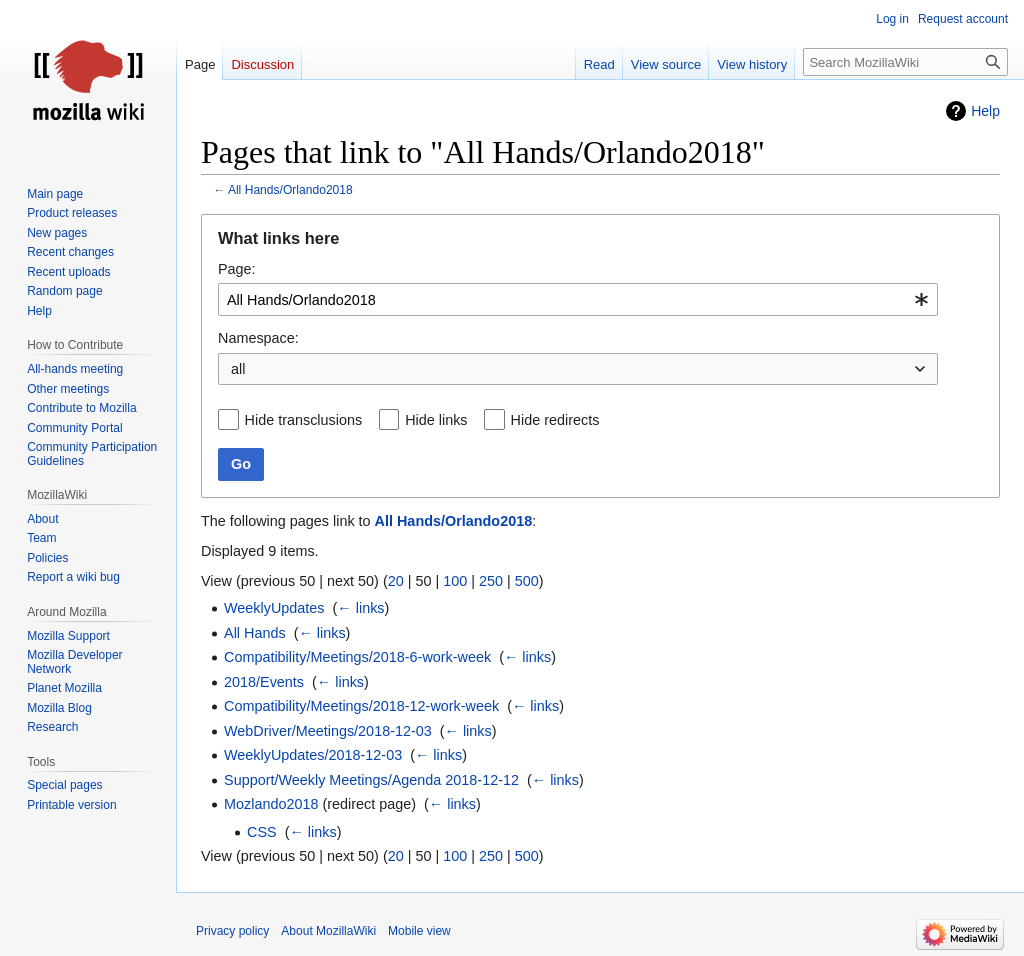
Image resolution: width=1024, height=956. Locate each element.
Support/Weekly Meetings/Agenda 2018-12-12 (371, 780)
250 (491, 581)
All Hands (255, 633)
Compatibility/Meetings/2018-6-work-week (357, 657)
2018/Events (264, 682)
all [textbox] (238, 369)
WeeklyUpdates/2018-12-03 (313, 755)
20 (396, 581)
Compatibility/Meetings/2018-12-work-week (361, 706)
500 (527, 581)
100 (455, 581)
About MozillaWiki (328, 931)
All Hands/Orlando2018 (290, 190)
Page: (237, 269)
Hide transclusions (304, 420)
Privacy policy (232, 931)
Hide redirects (555, 420)
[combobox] (578, 299)
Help (985, 111)
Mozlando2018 (271, 804)
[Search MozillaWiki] (905, 62)
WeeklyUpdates (274, 608)
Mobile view (419, 931)
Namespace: (258, 338)
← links (360, 608)
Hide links (436, 420)
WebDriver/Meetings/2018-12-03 (328, 731)
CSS (262, 832)
